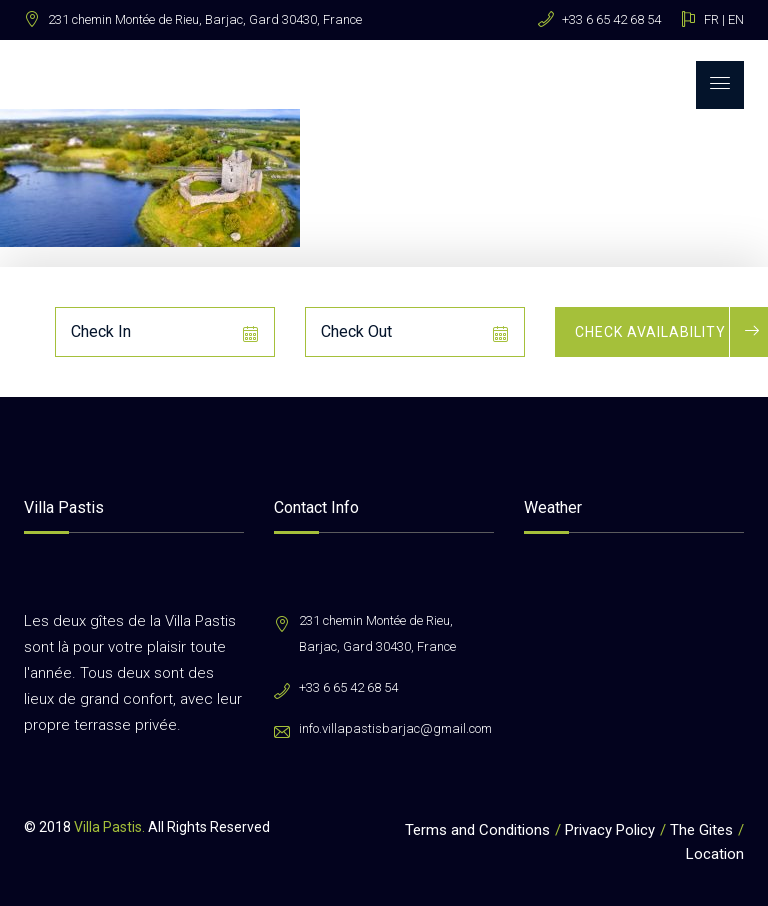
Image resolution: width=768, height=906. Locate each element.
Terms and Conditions (477, 830)
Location (715, 854)
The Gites (701, 830)
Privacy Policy (610, 830)
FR (711, 19)
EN (736, 19)
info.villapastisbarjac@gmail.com (395, 728)
